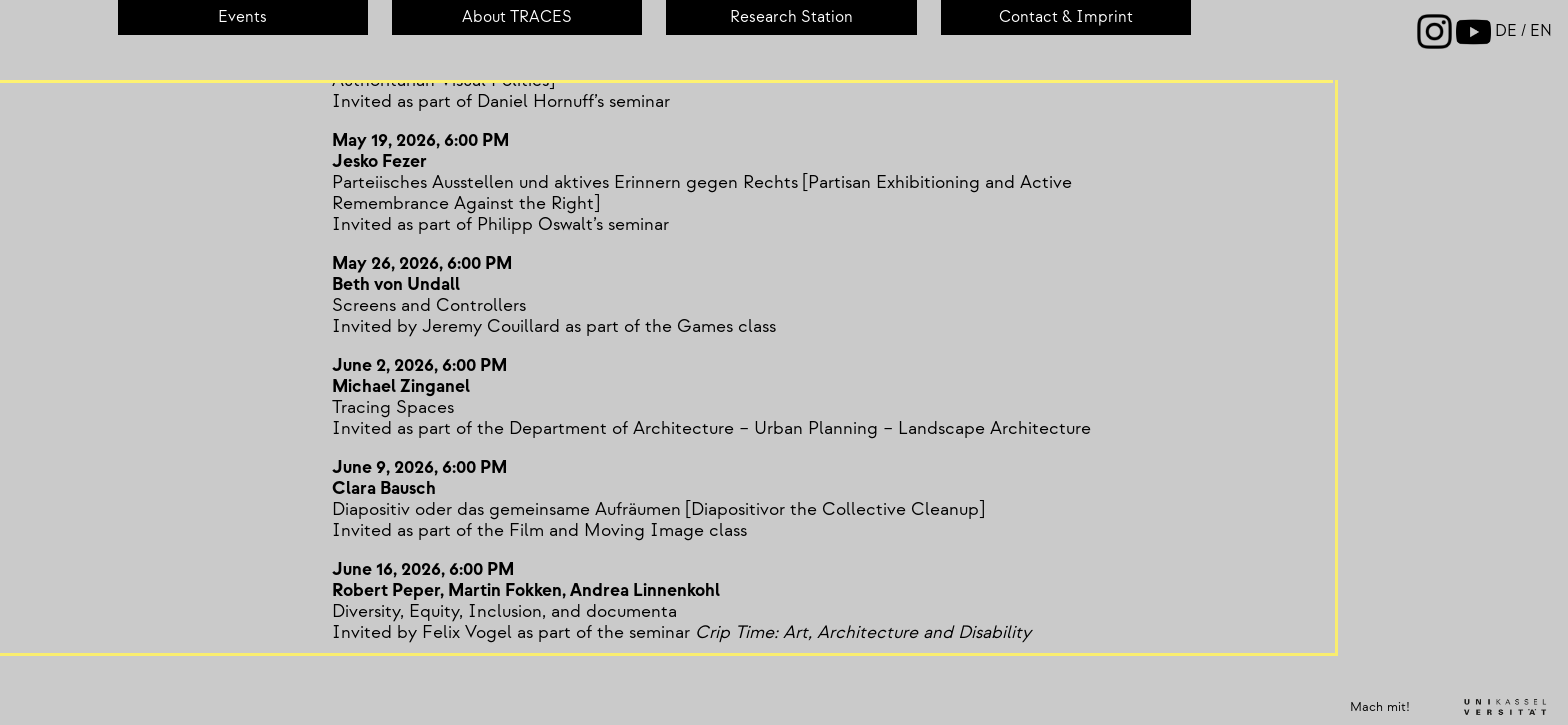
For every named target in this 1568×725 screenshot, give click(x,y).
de (1508, 31)
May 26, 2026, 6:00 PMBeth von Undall (414, 274)
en (1541, 31)
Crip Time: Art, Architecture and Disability (855, 632)
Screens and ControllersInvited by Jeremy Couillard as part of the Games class (546, 316)
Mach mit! (1380, 707)
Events (242, 17)
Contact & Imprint (1066, 17)
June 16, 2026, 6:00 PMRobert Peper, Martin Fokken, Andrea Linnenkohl (518, 580)
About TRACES (517, 17)
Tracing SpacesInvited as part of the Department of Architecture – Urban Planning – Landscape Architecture (703, 418)
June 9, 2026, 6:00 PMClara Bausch (411, 478)
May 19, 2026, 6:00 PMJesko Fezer (412, 151)
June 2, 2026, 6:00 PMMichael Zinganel (411, 376)
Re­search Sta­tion (791, 17)
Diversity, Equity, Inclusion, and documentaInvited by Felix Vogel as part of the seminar (505, 622)
